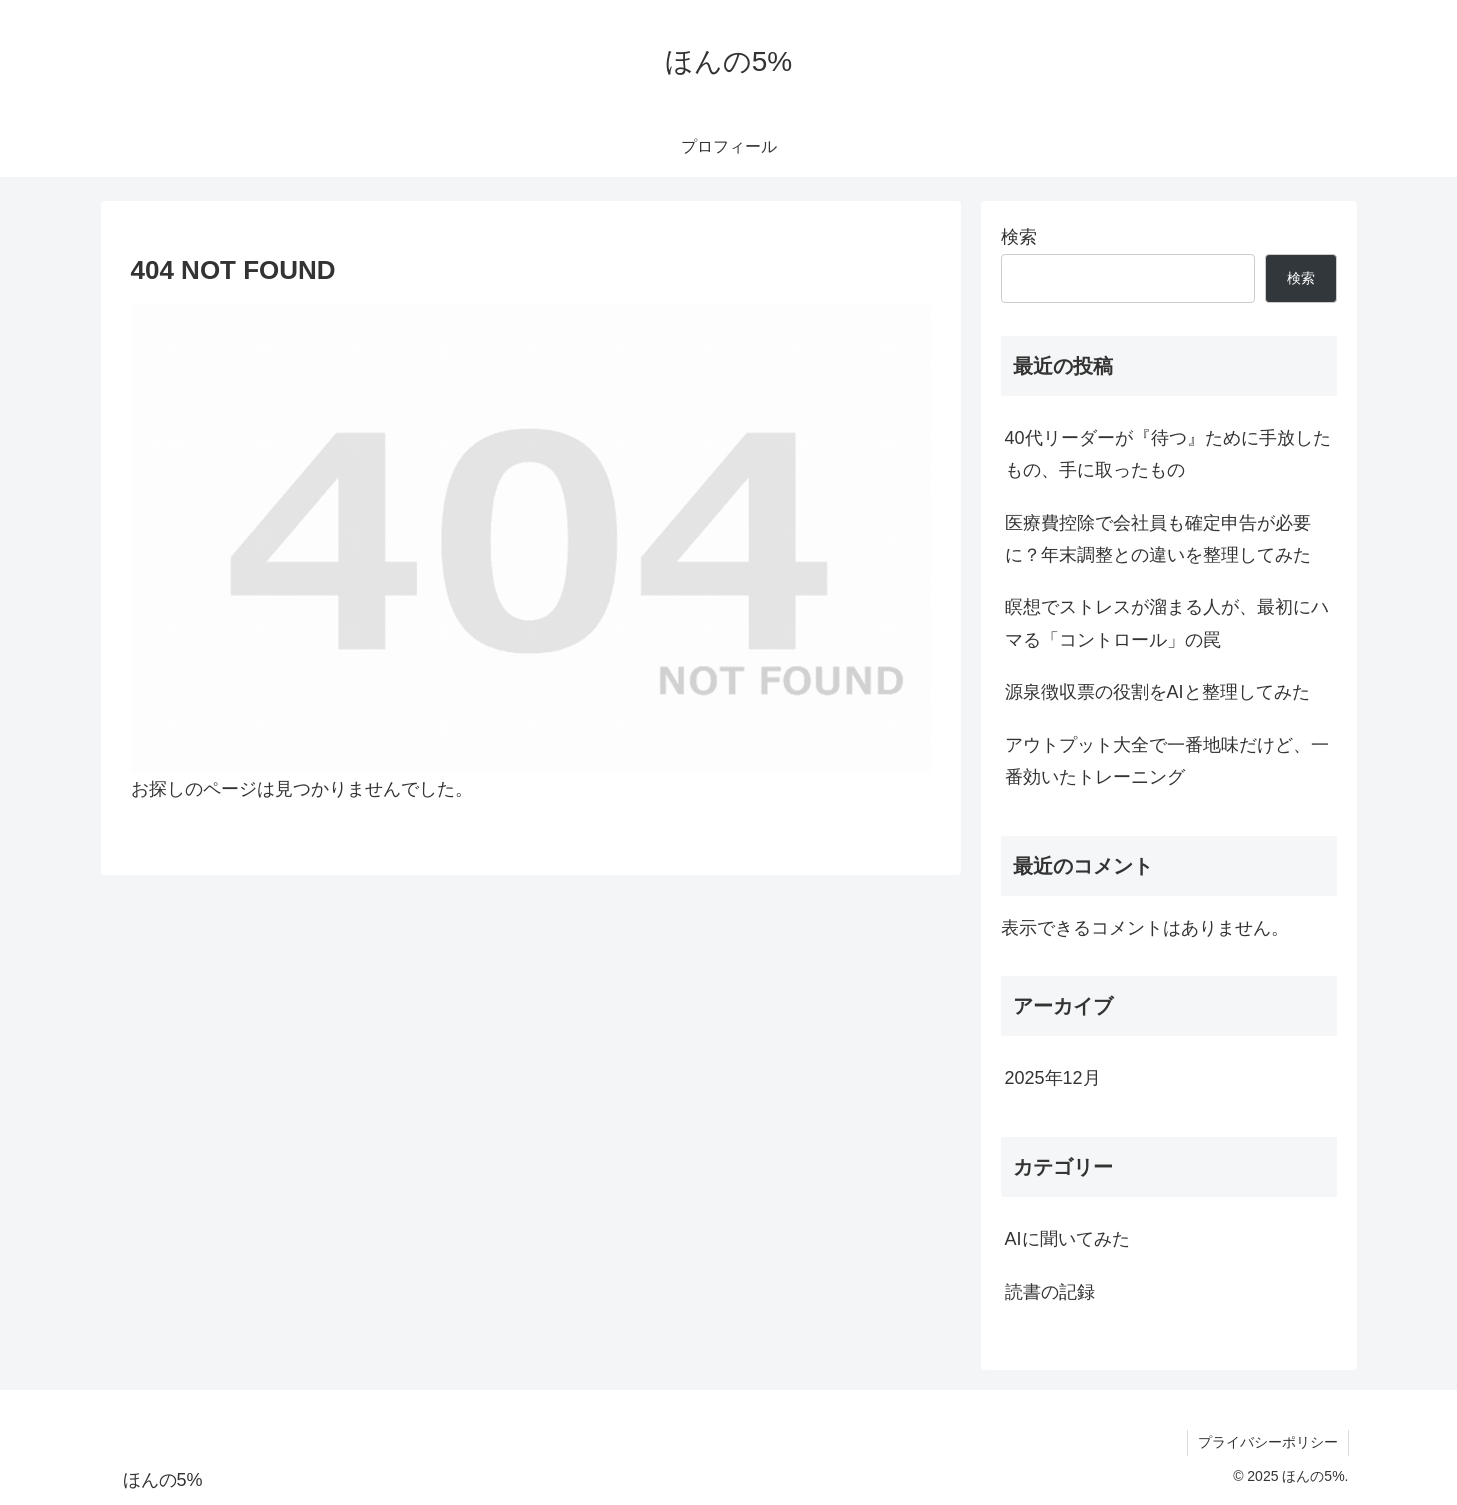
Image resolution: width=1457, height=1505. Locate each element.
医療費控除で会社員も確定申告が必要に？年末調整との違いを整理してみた (1158, 539)
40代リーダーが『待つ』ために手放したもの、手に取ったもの (1168, 454)
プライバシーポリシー (1268, 1442)
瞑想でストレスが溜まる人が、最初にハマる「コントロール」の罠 (1167, 623)
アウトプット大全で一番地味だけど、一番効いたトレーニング (1167, 761)
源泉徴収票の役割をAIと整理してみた (1157, 692)
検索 (1019, 237)
